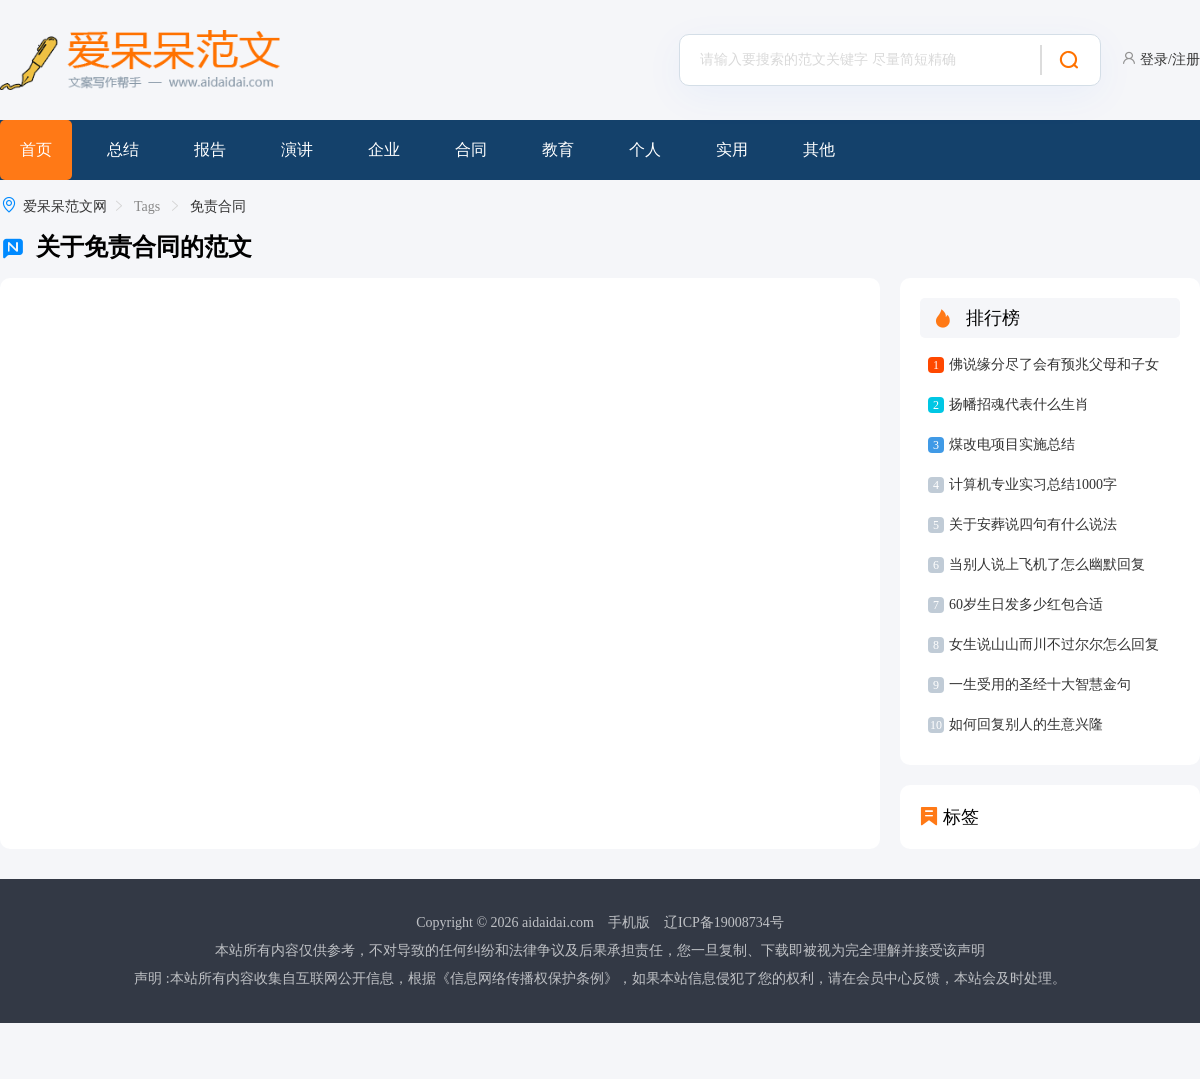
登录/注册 (1170, 59)
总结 (123, 149)
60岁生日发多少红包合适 (1026, 604)
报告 (210, 149)
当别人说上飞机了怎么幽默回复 (1047, 564)
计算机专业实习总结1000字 (1033, 484)
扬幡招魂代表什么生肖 (1019, 404)
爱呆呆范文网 (65, 206)
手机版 (629, 922)
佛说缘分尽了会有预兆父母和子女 (1054, 364)
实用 (732, 149)
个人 (645, 149)
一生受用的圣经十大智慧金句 (1040, 684)
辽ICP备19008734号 (724, 922)
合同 (471, 149)
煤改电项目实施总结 (1012, 444)
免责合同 (218, 206)
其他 (819, 149)
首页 (36, 149)
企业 (384, 149)
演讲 (297, 149)
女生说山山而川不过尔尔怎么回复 (1054, 644)
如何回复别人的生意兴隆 (1026, 724)
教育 (558, 149)
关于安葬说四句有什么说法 (1033, 524)
